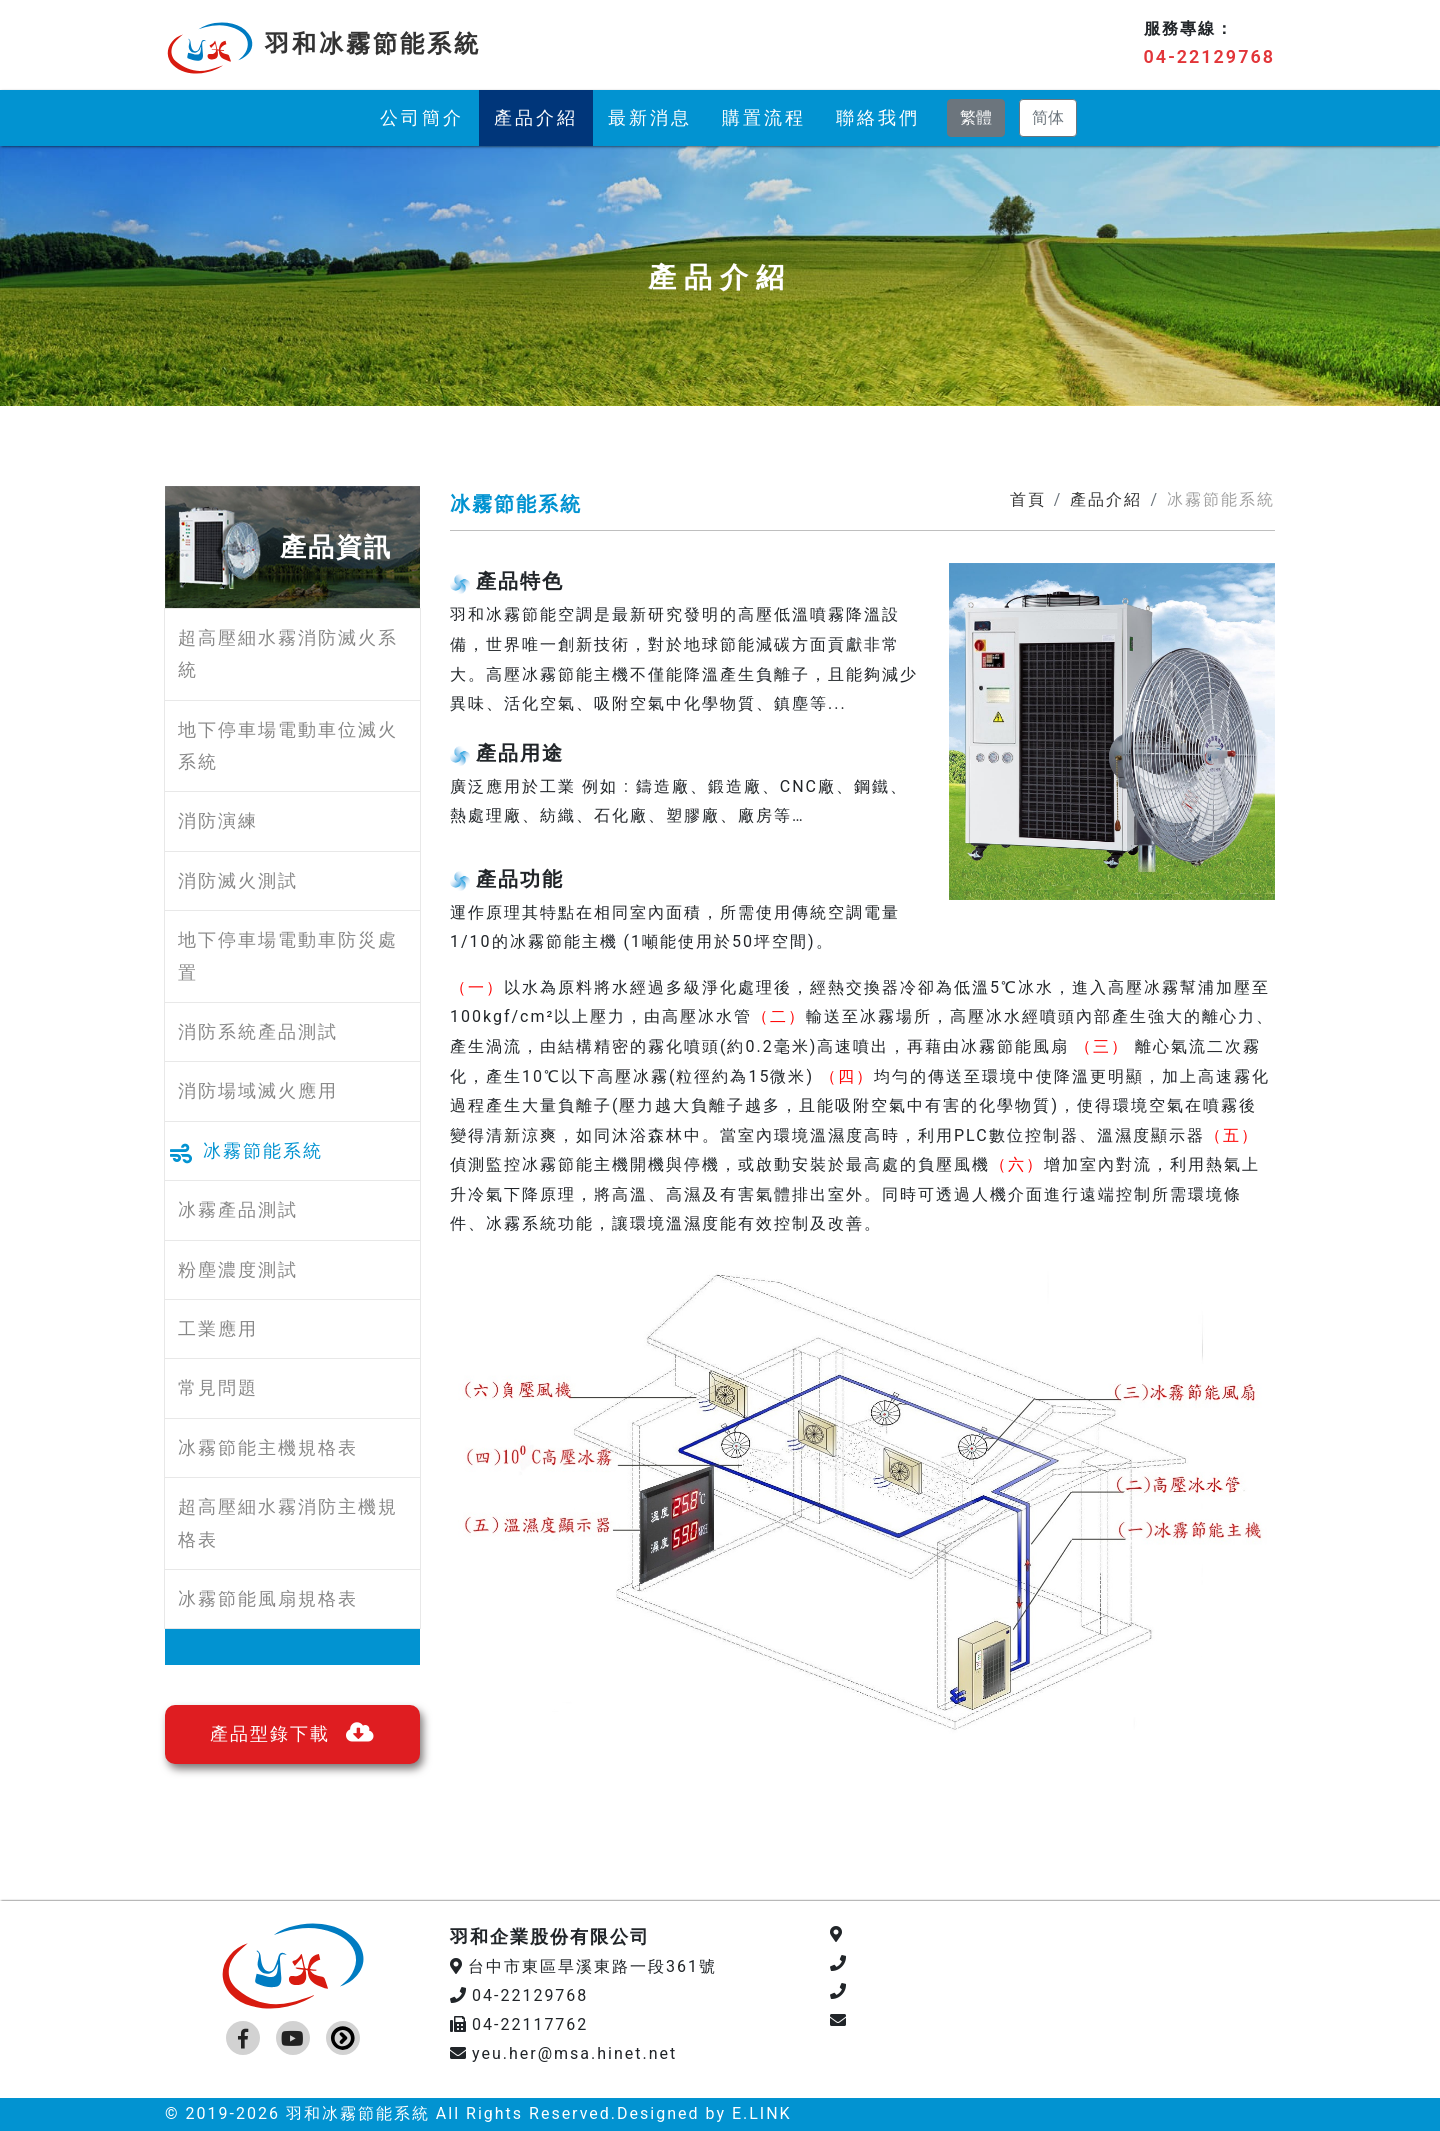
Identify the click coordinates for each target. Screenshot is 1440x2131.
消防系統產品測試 (258, 1031)
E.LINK (762, 2113)
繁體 (976, 117)
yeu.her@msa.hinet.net (563, 2053)
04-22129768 (1209, 56)
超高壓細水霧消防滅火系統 (288, 653)
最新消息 (650, 117)
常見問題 (218, 1387)
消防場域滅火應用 (258, 1090)
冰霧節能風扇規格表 (268, 1598)
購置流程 (764, 117)
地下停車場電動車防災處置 (288, 955)
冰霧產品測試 (238, 1209)
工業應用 (218, 1328)
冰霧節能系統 (263, 1150)
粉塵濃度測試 (238, 1269)
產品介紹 (536, 117)
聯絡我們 (878, 117)
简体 (1048, 117)
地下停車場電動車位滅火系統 (288, 745)
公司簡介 (422, 117)
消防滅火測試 (238, 880)
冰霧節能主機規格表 (268, 1447)
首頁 (1028, 499)
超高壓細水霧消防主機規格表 (288, 1522)
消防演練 (218, 820)
